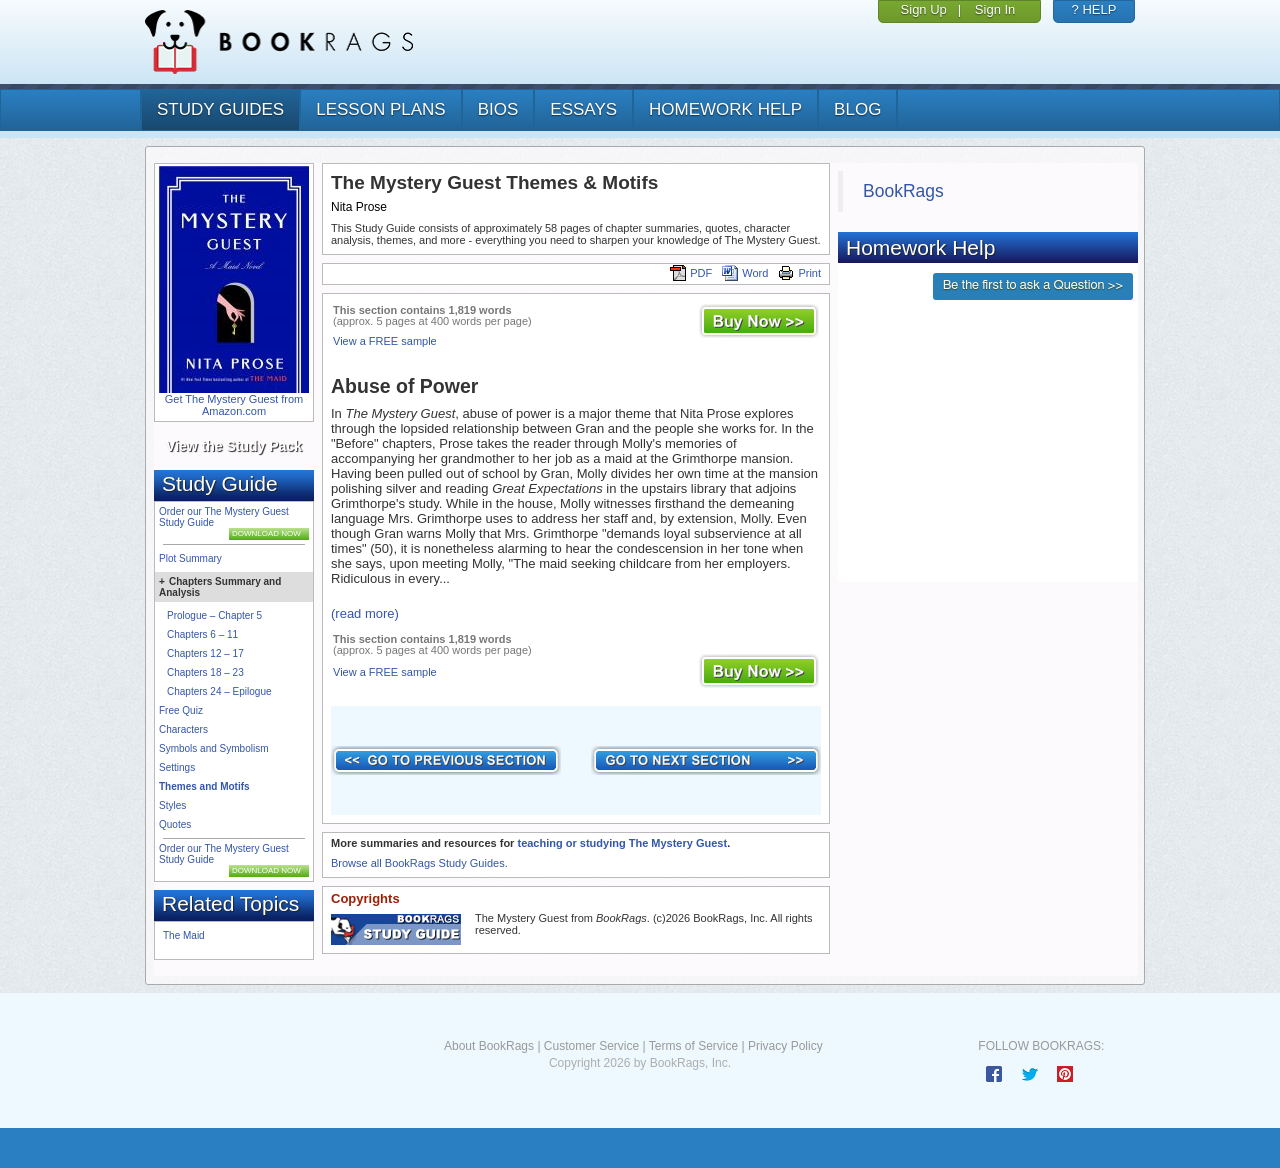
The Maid (184, 935)
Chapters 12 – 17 (205, 653)
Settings (177, 767)
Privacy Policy (785, 1046)
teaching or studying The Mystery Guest (622, 843)
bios (498, 109)
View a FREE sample (385, 341)
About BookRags (489, 1046)
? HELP (1094, 9)
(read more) (365, 613)
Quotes (175, 824)
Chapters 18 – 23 (205, 672)
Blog (857, 109)
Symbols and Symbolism (213, 748)
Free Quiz (181, 710)
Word (745, 273)
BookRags (903, 191)
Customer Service (591, 1046)
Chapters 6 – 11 (202, 634)
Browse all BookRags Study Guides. (419, 863)
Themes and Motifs (204, 786)
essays (583, 109)
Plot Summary (190, 558)
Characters (183, 729)
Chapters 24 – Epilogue (219, 691)
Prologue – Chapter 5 (214, 615)
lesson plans (380, 109)
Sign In (995, 9)
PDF (691, 273)
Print (799, 273)
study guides (220, 109)
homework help (725, 109)
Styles (172, 805)
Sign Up (924, 9)
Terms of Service (693, 1046)
